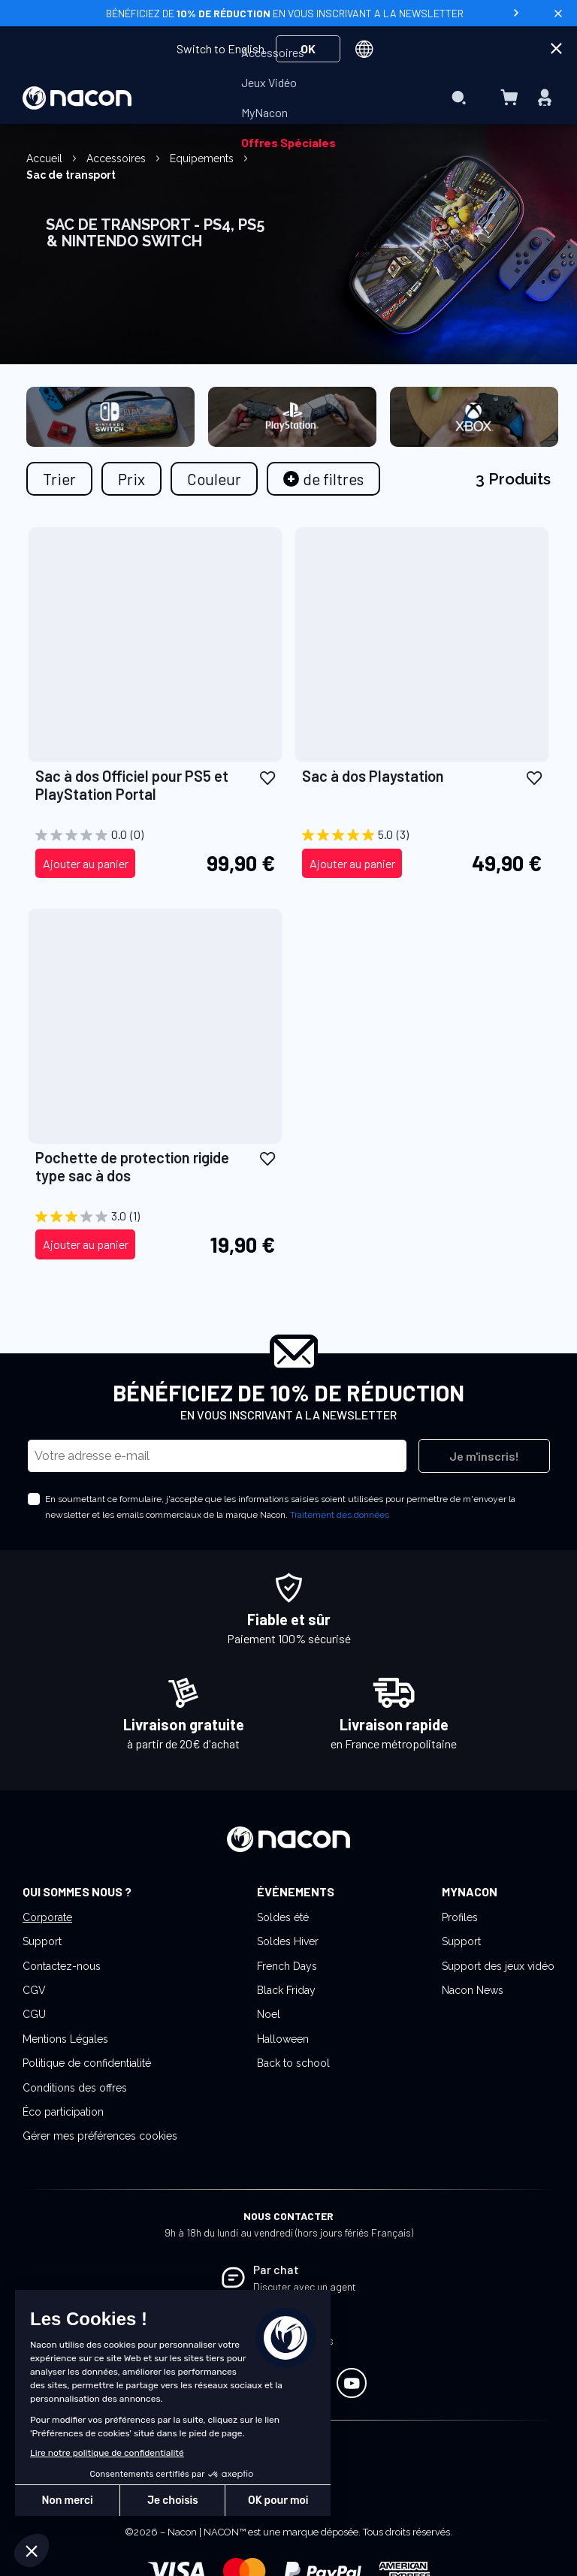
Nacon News (472, 1990)
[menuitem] (273, 53)
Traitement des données (339, 1515)
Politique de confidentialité (87, 2063)
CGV (34, 1990)
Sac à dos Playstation (373, 776)
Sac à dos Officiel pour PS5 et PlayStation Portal (131, 785)
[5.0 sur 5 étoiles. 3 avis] (422, 835)
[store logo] (77, 98)
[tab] (323, 479)
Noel (268, 2014)
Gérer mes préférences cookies (100, 2136)
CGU (34, 2014)
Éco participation (63, 2112)
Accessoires (117, 158)
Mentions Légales (65, 2039)
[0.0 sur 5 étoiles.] (155, 835)
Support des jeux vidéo (498, 1966)
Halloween (283, 2039)
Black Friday (286, 1990)
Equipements (203, 158)
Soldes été (283, 1917)
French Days (287, 1966)
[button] (267, 777)
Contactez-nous (62, 1966)
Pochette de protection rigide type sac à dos (132, 1166)
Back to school (293, 2063)
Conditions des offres (75, 2088)
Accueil (45, 158)
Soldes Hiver (288, 1941)
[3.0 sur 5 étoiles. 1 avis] (155, 1216)
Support (42, 1941)
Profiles (460, 1917)
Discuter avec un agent (304, 2286)
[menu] (288, 98)
